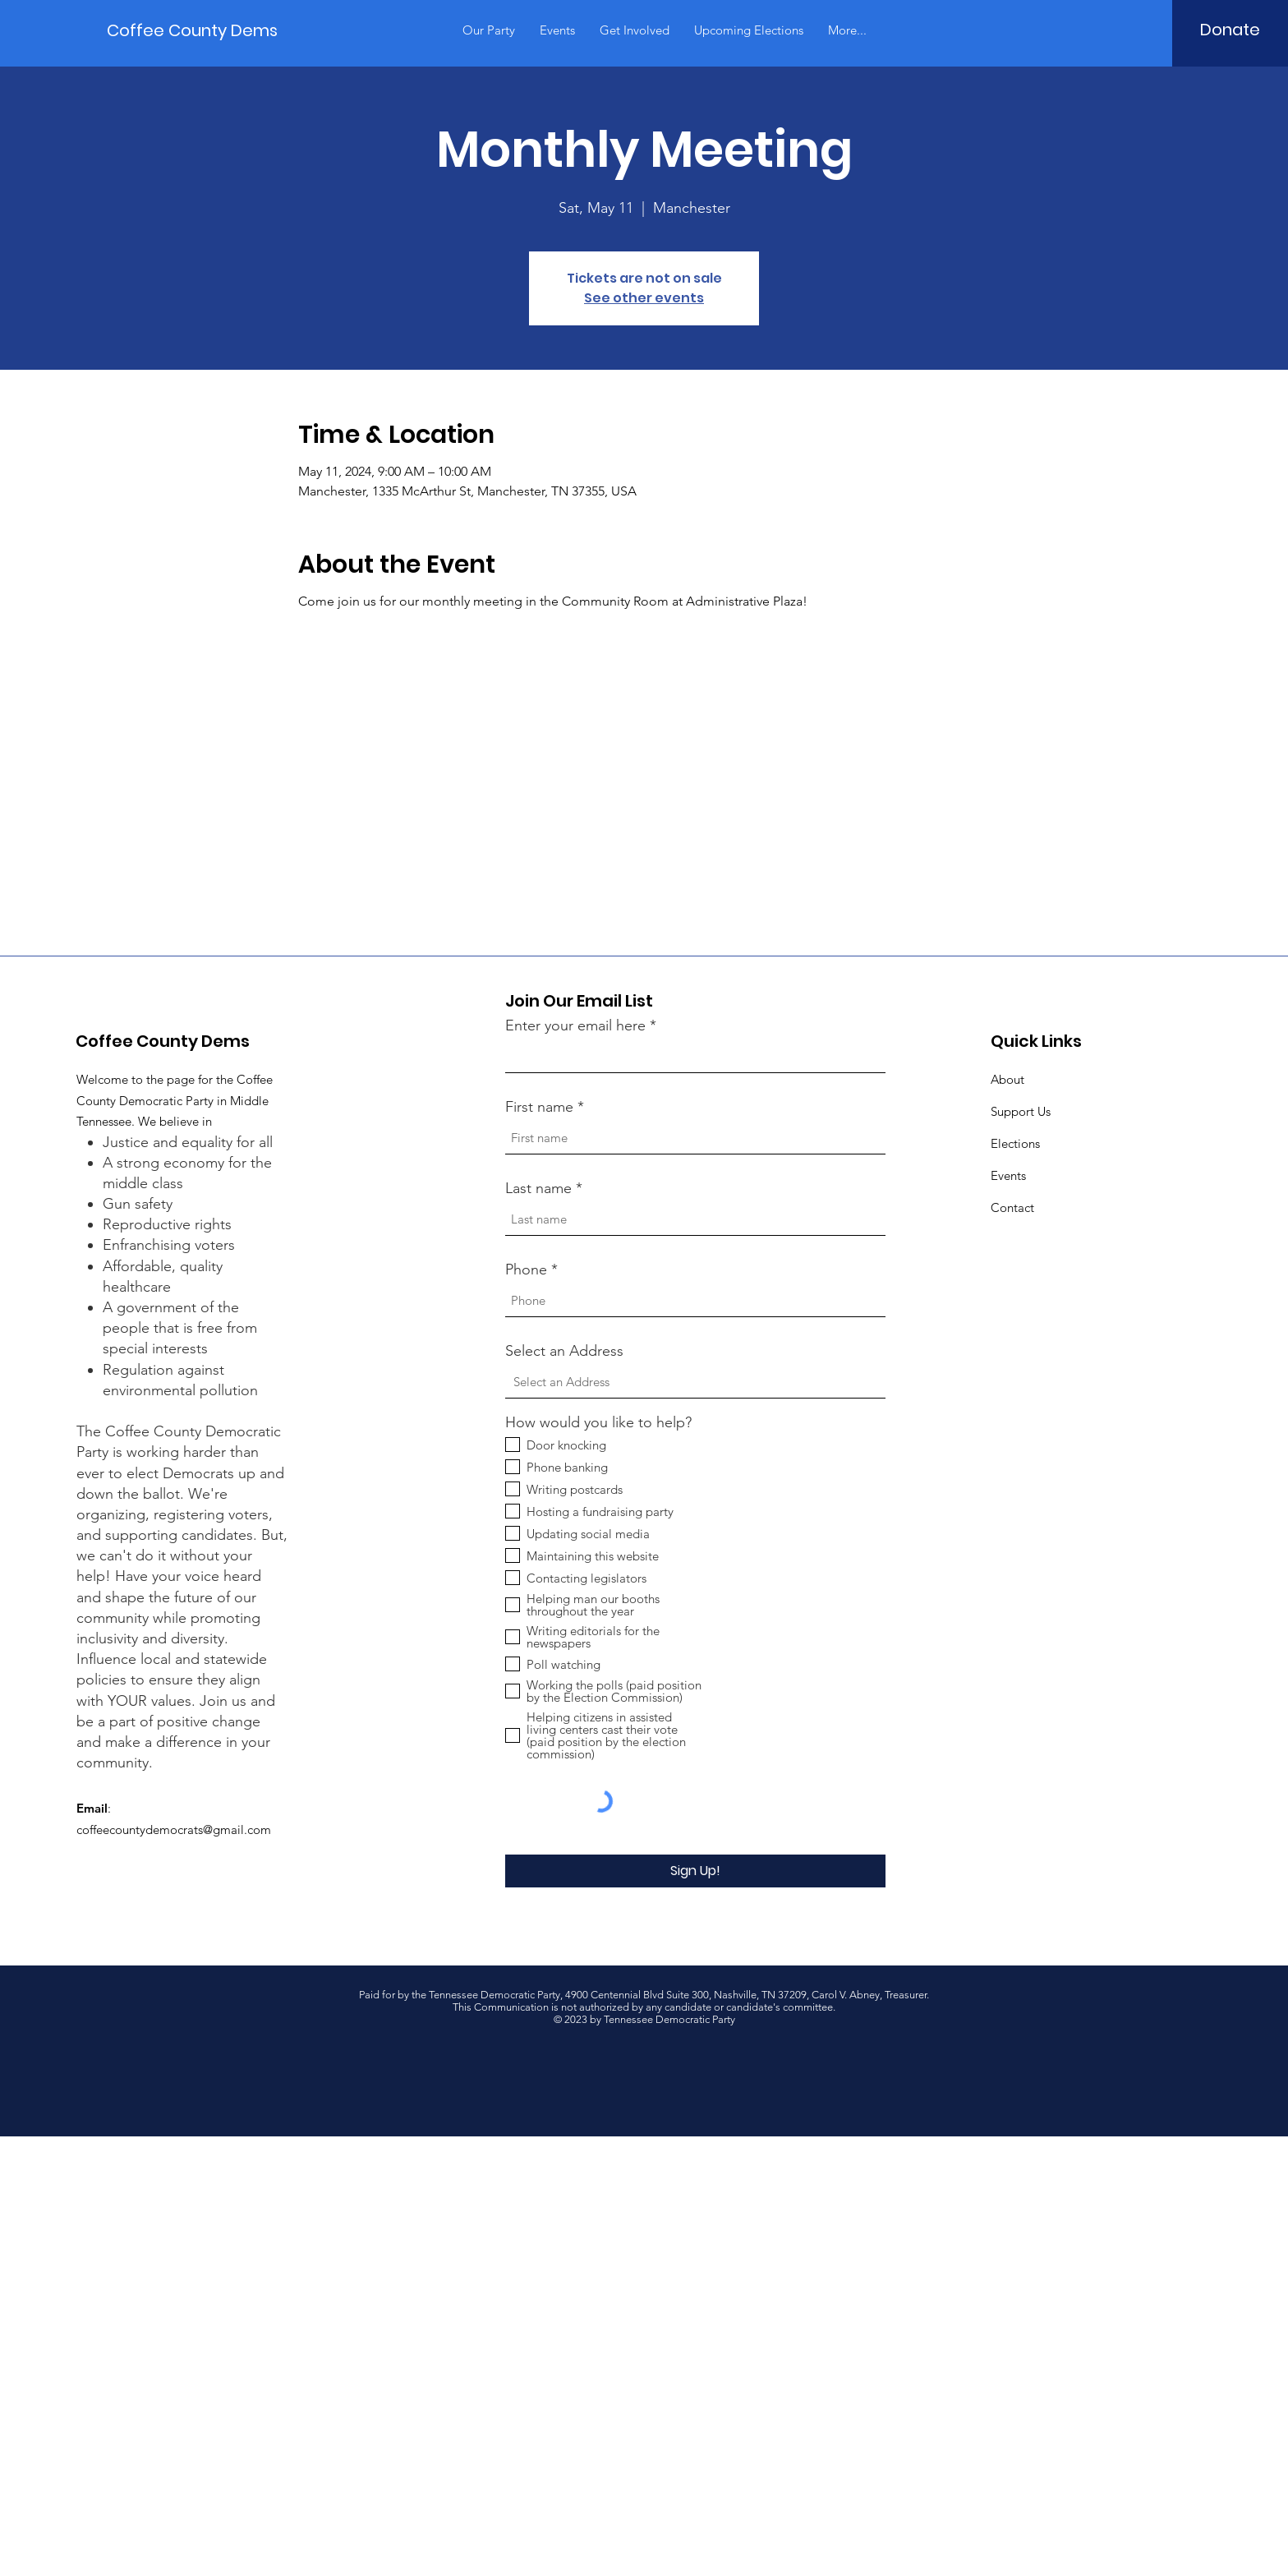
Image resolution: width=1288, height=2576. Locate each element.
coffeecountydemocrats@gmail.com (173, 1829)
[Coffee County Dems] (192, 30)
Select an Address (564, 1350)
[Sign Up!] (695, 1871)
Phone (526, 1269)
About (1007, 1079)
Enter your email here (575, 1025)
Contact (1012, 1207)
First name (539, 1106)
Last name (538, 1188)
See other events (644, 297)
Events (1008, 1175)
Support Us (1021, 1111)
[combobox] (695, 1382)
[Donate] (1230, 29)
